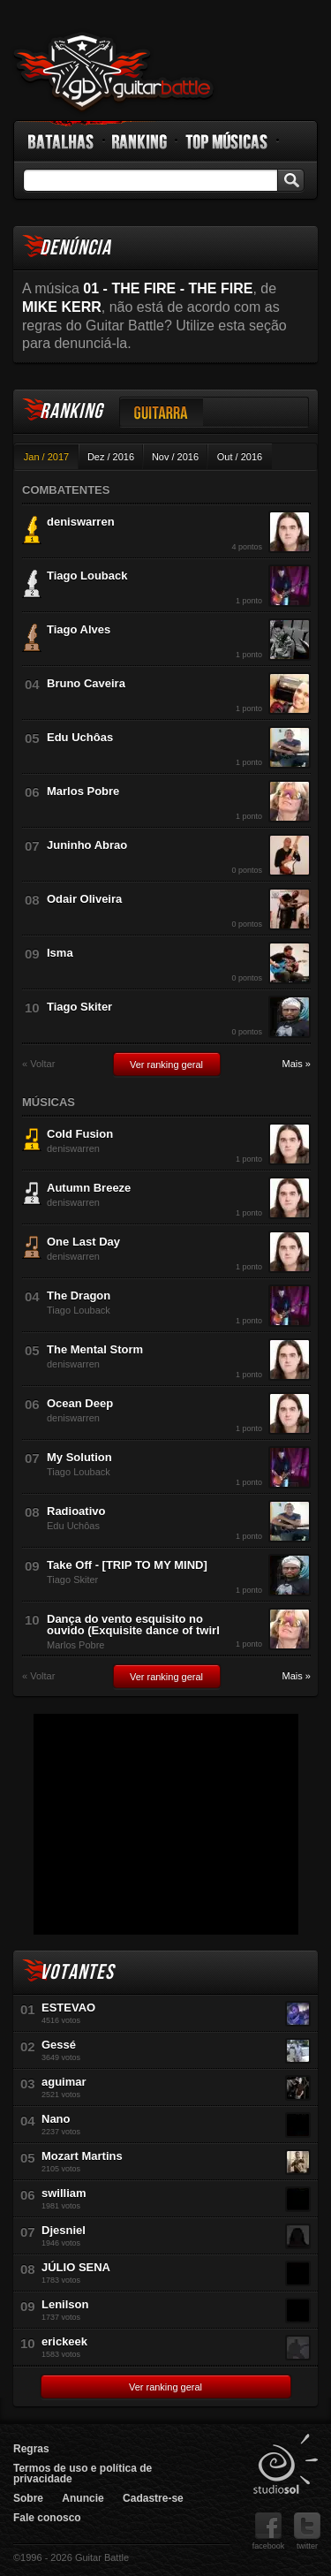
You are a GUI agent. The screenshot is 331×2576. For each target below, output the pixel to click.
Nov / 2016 (175, 456)
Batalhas (61, 141)
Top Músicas (227, 141)
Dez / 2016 (110, 456)
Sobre (28, 2498)
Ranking (140, 141)
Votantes (77, 1972)
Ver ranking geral (166, 1064)
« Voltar (38, 1064)
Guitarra (161, 412)
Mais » (296, 1064)
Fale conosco (47, 2518)
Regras (31, 2449)
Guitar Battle (114, 72)
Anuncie (82, 2498)
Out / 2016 (239, 456)
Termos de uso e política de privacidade (82, 2473)
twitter (307, 2531)
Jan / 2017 (46, 456)
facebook (268, 2531)
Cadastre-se (153, 2498)
